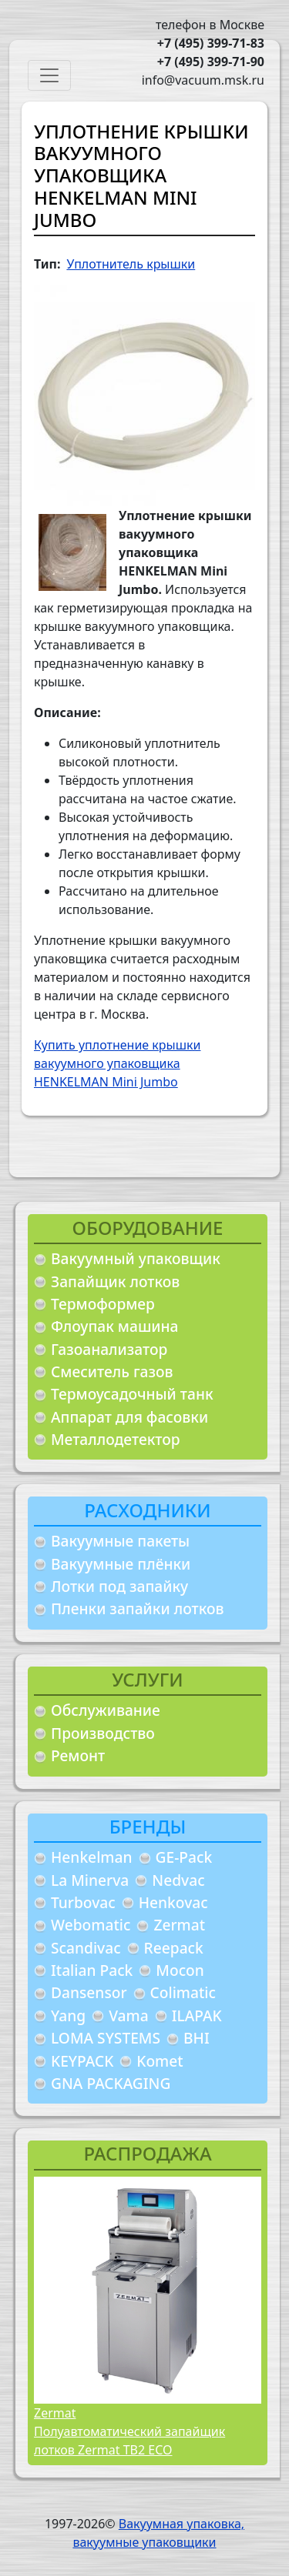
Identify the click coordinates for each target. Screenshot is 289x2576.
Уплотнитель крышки (130, 263)
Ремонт (78, 1755)
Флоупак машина (115, 1326)
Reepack (173, 1948)
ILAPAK (197, 2015)
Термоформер (103, 1304)
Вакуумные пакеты (120, 1541)
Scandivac (86, 1948)
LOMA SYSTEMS (105, 2038)
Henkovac (173, 1902)
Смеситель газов (112, 1371)
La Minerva (90, 1880)
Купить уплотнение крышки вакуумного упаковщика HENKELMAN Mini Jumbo (117, 1063)
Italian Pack (92, 1970)
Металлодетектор (115, 1439)
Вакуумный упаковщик (135, 1258)
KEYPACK (82, 2061)
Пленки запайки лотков (137, 1608)
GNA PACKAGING (110, 2083)
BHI (196, 2038)
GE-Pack (184, 1857)
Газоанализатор (109, 1349)
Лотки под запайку (119, 1586)
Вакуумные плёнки (120, 1564)
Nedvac (178, 1880)
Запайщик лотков (115, 1281)
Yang (68, 2015)
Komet (159, 2061)
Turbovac (83, 1902)
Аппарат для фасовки (129, 1417)
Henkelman (92, 1857)
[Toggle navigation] (49, 75)
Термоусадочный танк (132, 1394)
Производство (103, 1733)
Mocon (180, 1970)
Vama (129, 2015)
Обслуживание (105, 1710)
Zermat (179, 1925)
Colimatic (183, 1992)
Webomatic (90, 1925)
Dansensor (89, 1992)
